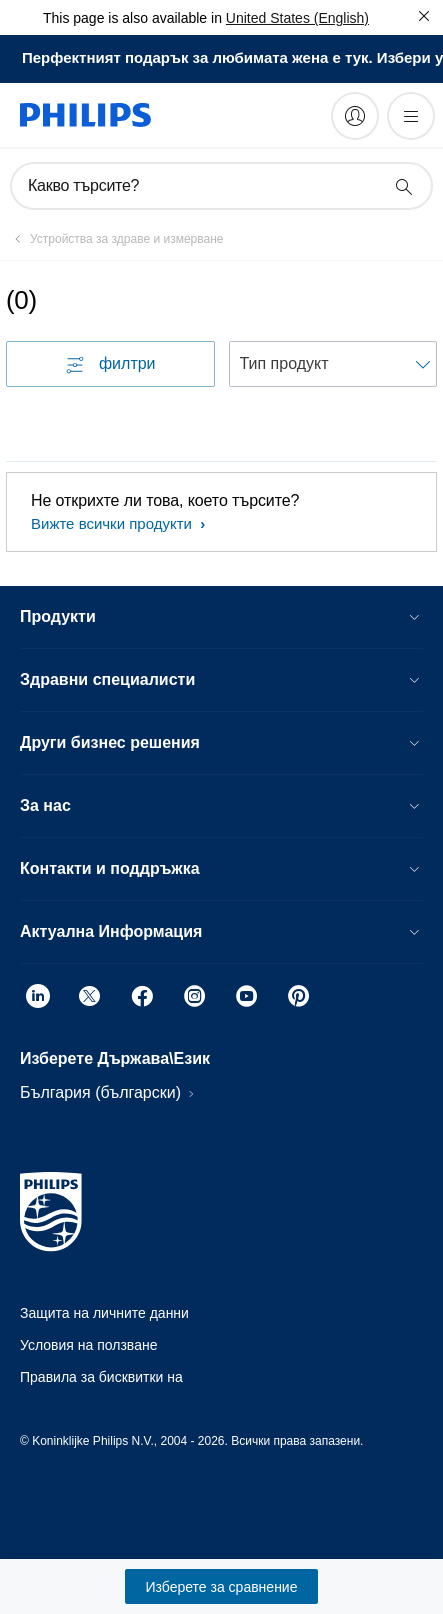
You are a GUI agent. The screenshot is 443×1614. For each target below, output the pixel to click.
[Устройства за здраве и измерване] (115, 239)
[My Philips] (355, 116)
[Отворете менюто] (411, 116)
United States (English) (297, 18)
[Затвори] (424, 16)
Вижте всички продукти (113, 523)
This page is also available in (132, 18)
